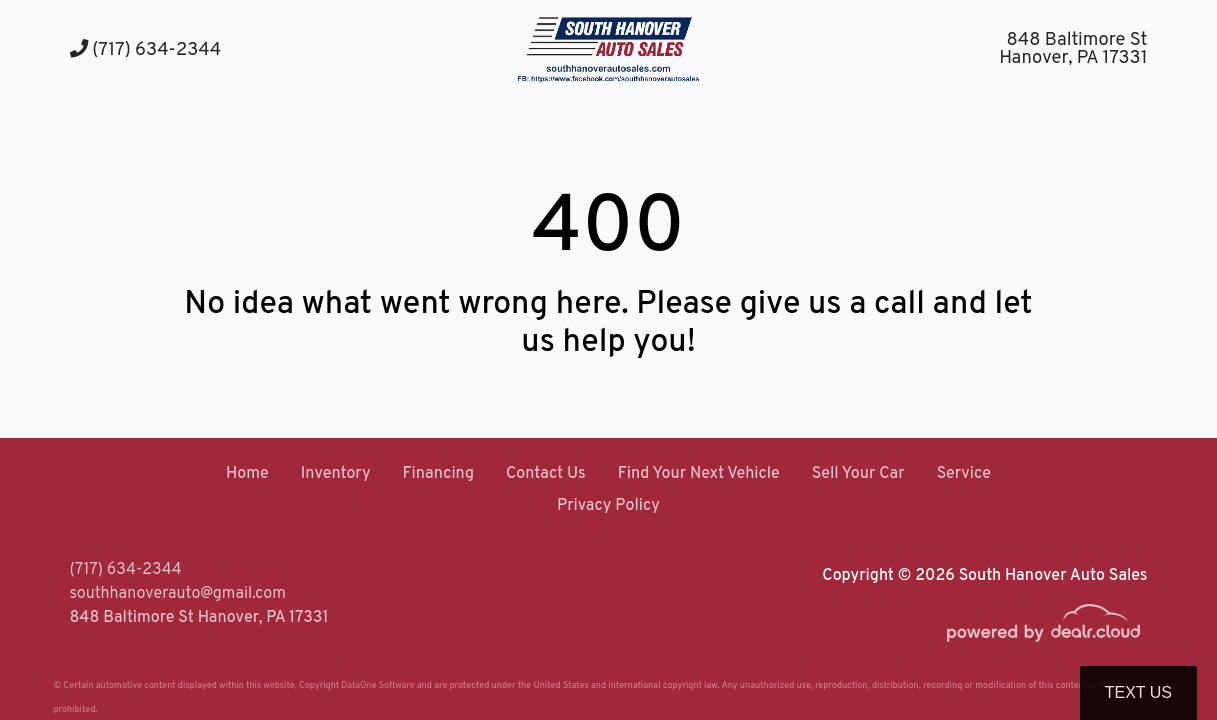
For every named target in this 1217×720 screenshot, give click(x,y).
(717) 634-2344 (146, 50)
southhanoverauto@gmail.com (178, 594)
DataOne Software (377, 685)
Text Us (1138, 692)
